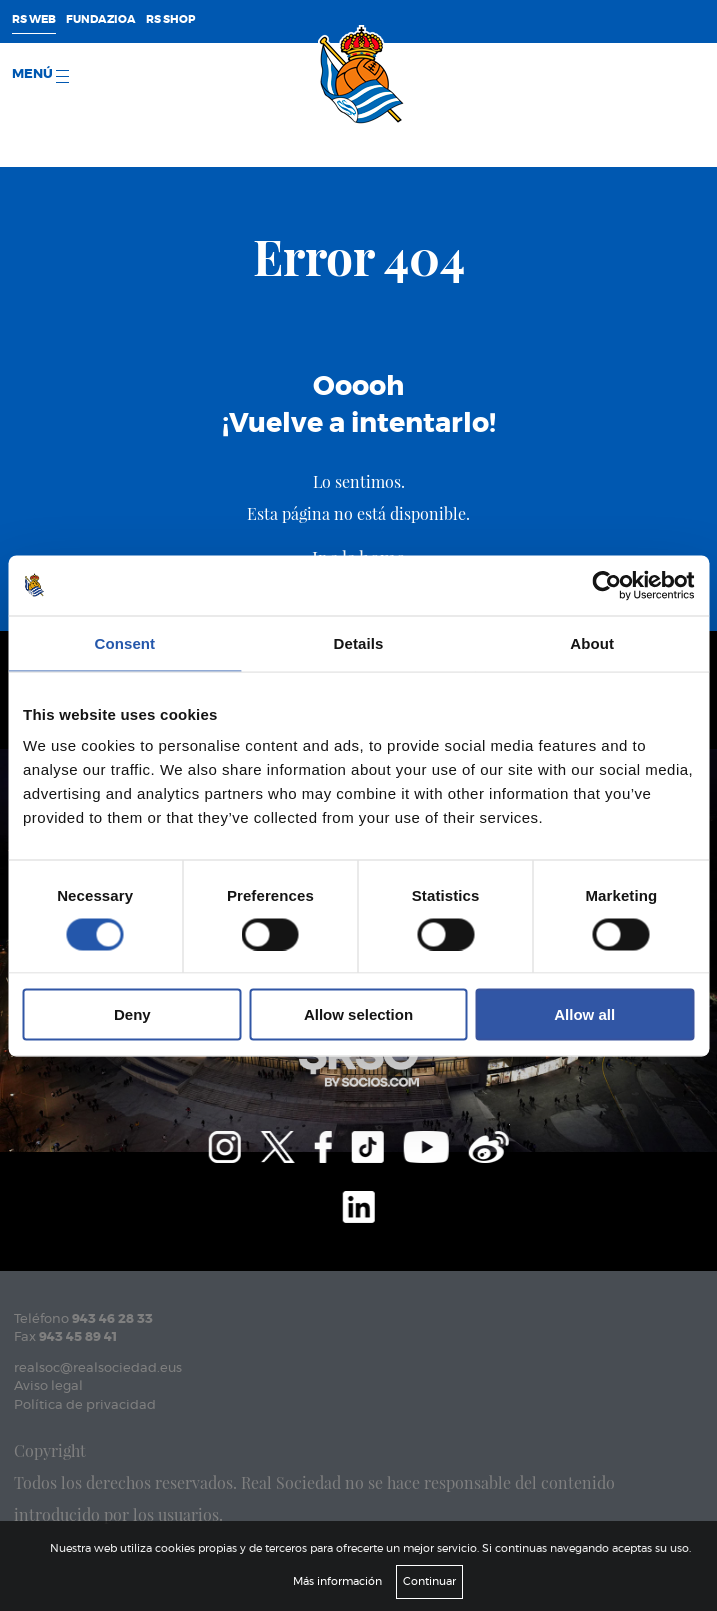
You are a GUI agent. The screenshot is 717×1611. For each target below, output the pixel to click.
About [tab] (592, 642)
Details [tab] (359, 642)
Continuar (429, 1581)
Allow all (584, 1014)
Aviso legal (48, 1386)
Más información (337, 1581)
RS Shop (170, 19)
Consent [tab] (124, 642)
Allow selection (358, 1014)
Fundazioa (101, 19)
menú (40, 75)
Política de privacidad (85, 1405)
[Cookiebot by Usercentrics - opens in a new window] (606, 585)
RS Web (34, 19)
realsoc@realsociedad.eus (98, 1368)
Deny (132, 1014)
